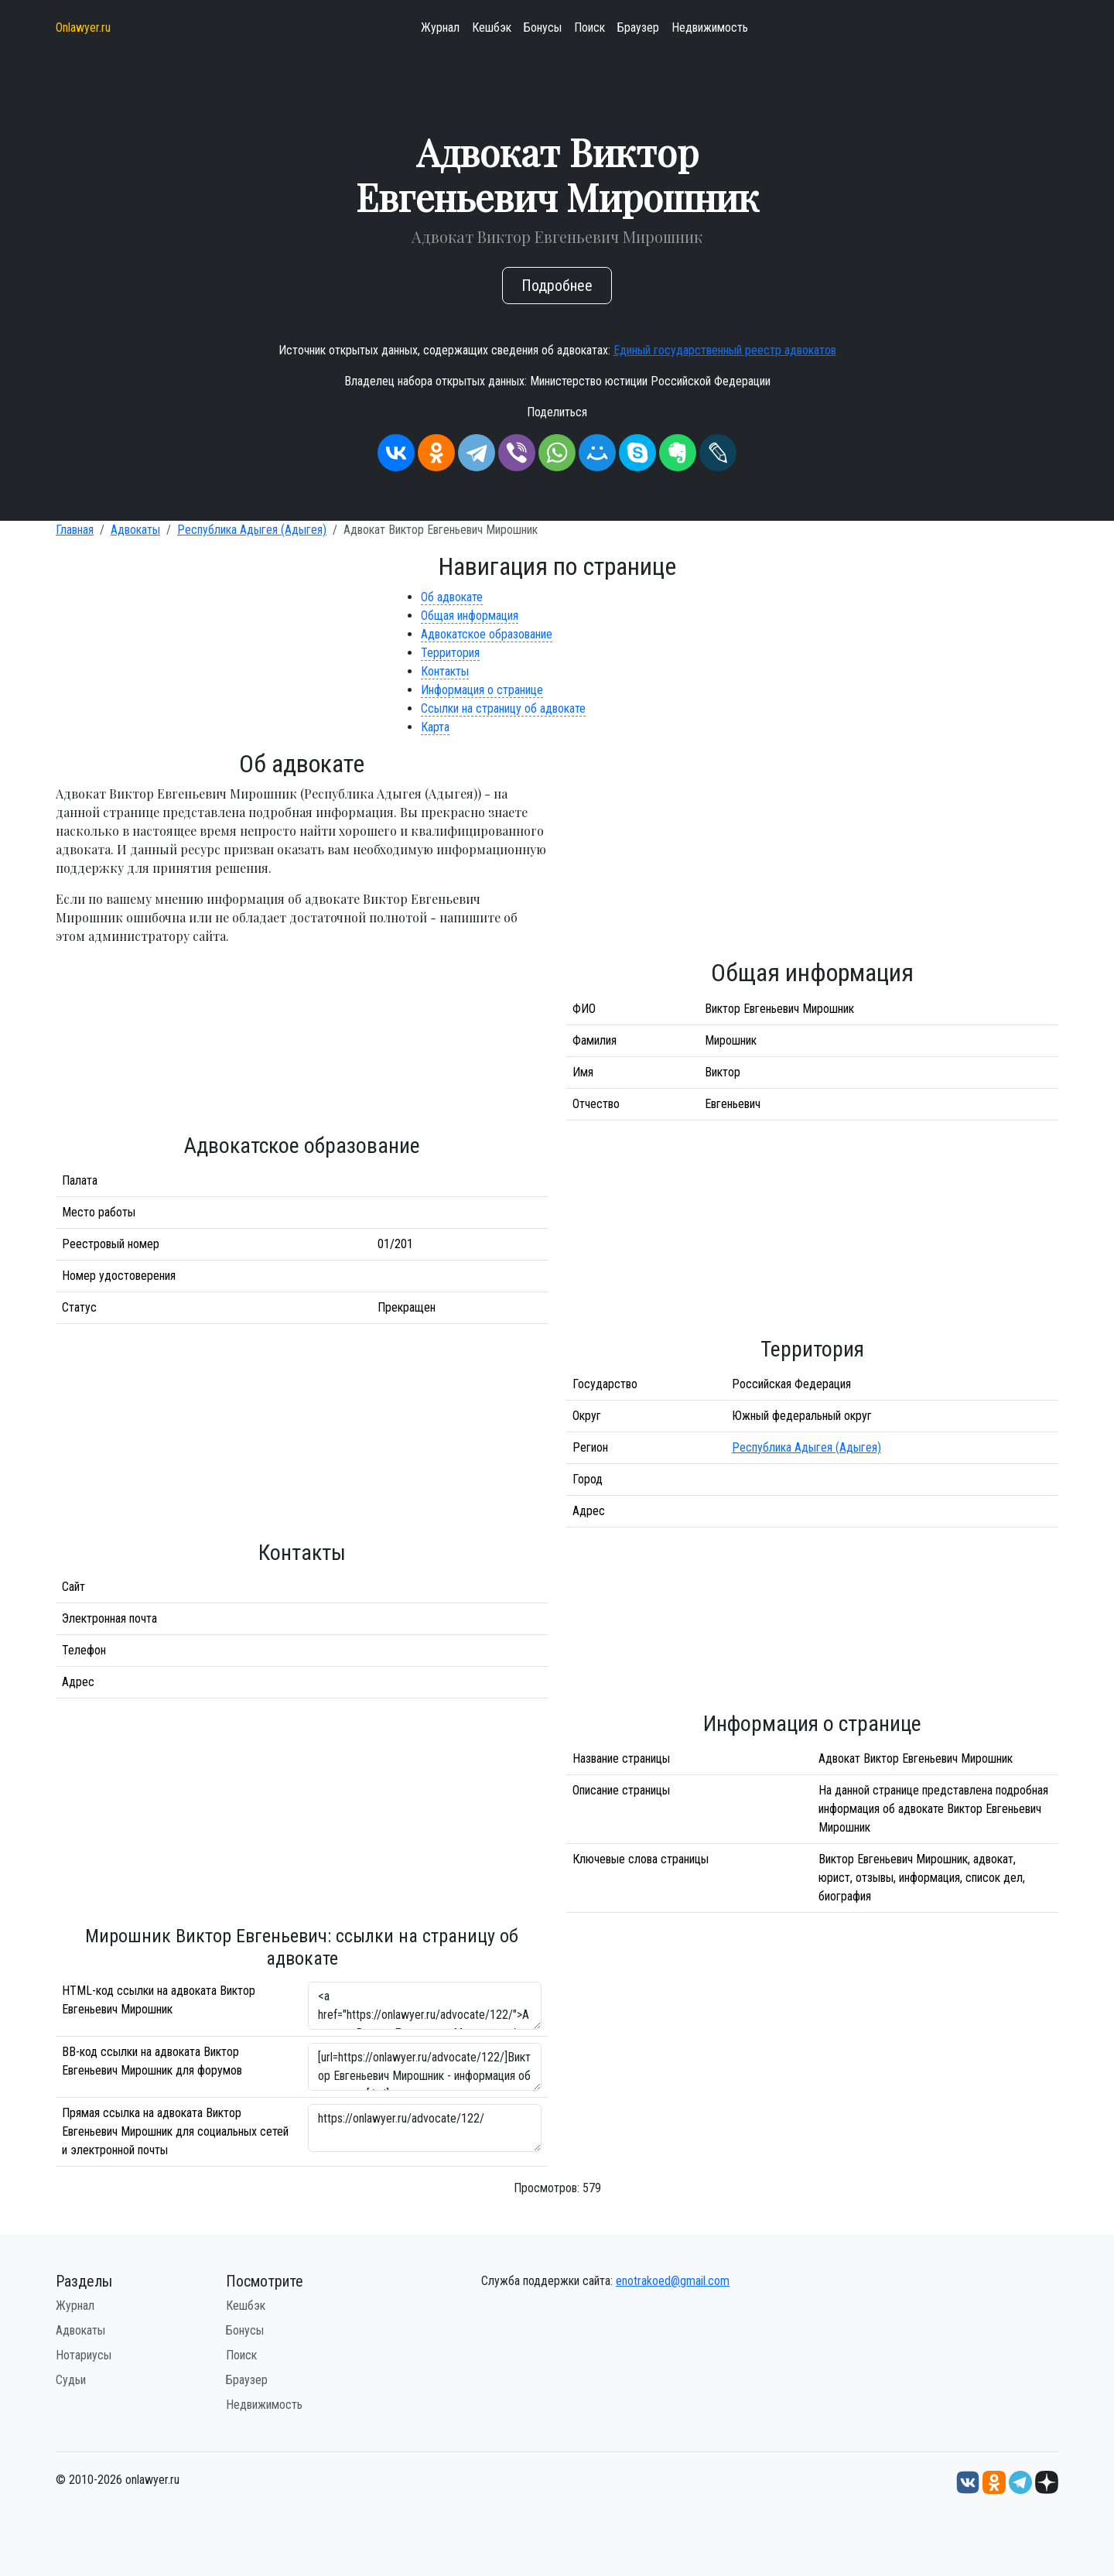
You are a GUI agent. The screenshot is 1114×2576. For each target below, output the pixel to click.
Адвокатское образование (486, 634)
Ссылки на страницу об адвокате (503, 708)
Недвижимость (709, 27)
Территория (450, 652)
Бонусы (543, 27)
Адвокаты (135, 529)
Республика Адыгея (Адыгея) (251, 529)
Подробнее (557, 285)
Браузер (638, 27)
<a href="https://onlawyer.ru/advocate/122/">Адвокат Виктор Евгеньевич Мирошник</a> (425, 2006)
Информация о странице (482, 689)
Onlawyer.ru (83, 27)
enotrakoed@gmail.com (673, 2280)
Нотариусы (83, 2355)
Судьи (71, 2379)
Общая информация (469, 615)
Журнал (440, 27)
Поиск (589, 27)
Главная (75, 529)
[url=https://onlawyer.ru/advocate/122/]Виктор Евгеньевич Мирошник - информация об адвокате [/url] (425, 2067)
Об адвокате (452, 597)
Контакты (445, 671)
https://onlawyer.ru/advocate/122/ (425, 2128)
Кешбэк (491, 27)
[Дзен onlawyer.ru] (1046, 2482)
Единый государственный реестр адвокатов (724, 350)
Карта (435, 727)
